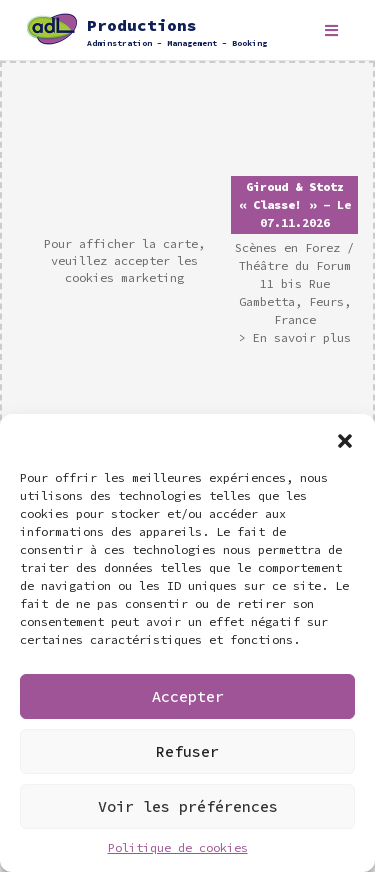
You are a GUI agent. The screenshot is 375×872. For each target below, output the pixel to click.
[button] (345, 439)
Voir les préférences (188, 806)
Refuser (187, 751)
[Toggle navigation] (331, 30)
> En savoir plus (295, 337)
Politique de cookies (178, 847)
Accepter (188, 696)
